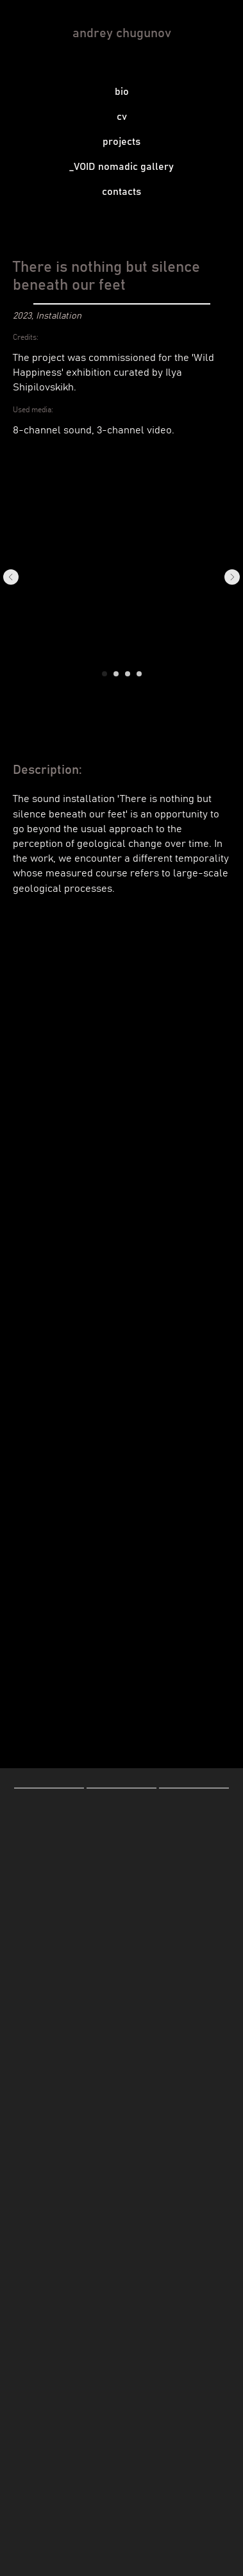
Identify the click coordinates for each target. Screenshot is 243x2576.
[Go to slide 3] (127, 673)
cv (122, 117)
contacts (121, 192)
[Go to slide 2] (116, 673)
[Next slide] (232, 577)
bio (122, 92)
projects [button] (121, 142)
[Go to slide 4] (139, 673)
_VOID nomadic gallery (121, 167)
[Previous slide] (11, 577)
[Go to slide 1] (104, 673)
